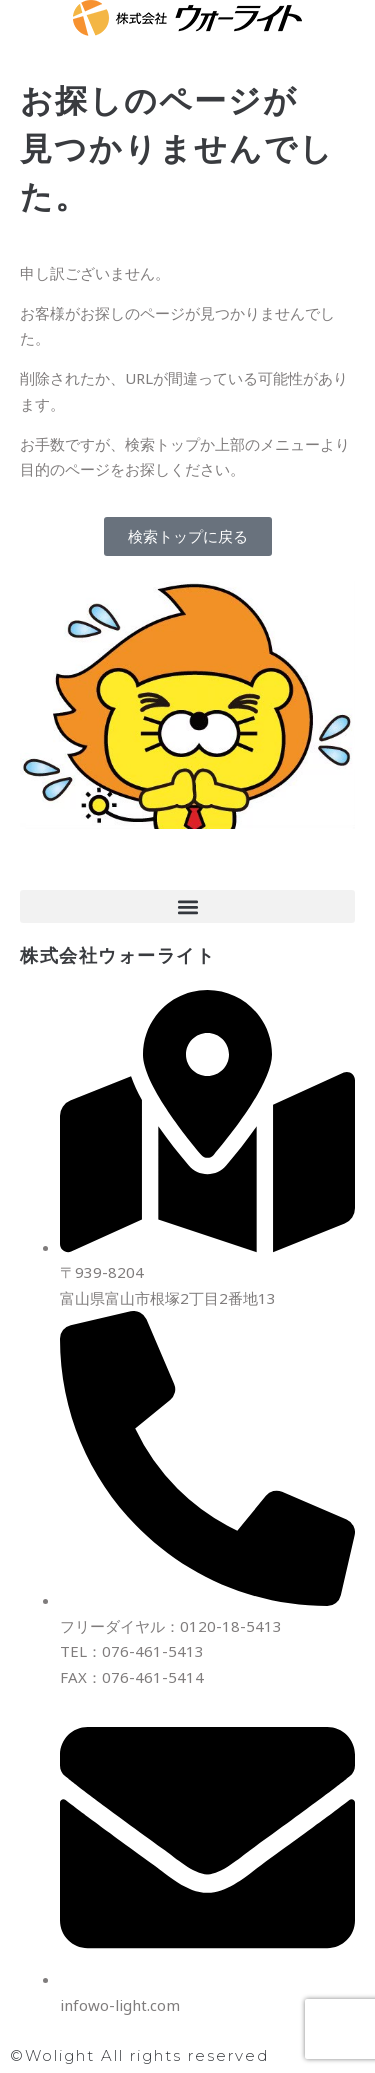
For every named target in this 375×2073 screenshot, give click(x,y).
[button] (187, 906)
